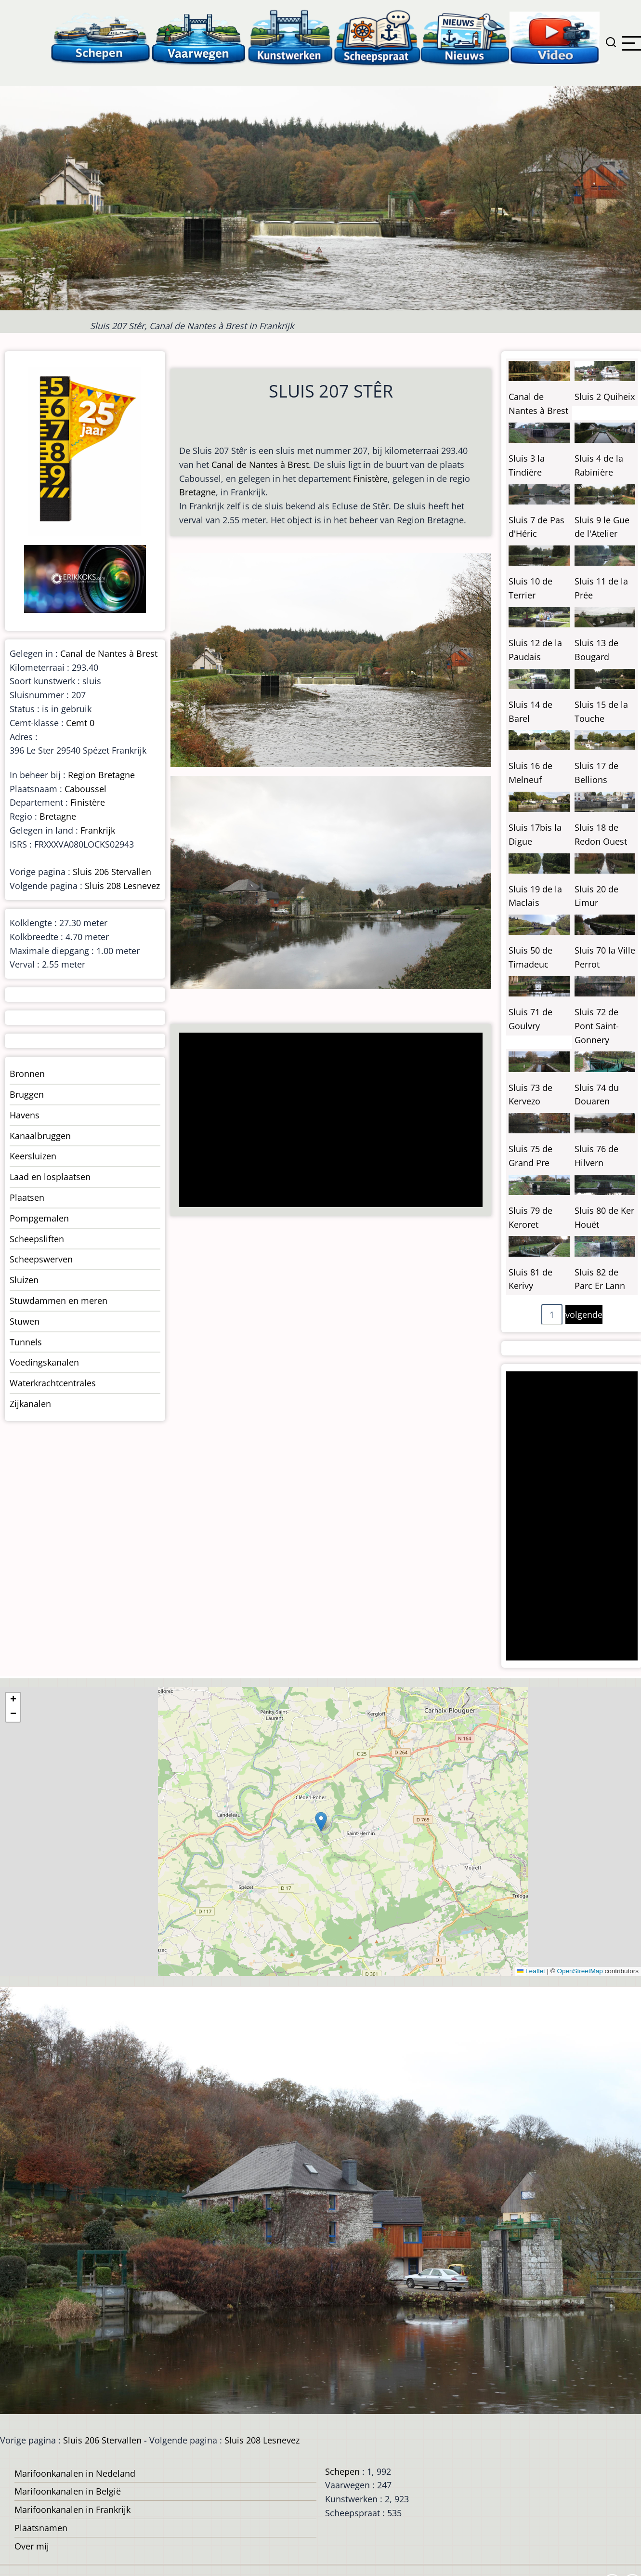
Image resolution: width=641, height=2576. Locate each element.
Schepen (342, 2471)
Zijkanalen (30, 1403)
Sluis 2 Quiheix (605, 396)
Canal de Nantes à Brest (260, 464)
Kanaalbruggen (40, 1136)
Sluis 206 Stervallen (112, 871)
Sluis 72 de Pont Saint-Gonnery (597, 1026)
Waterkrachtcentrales (53, 1383)
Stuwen (24, 1321)
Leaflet (531, 1971)
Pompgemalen (39, 1218)
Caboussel (85, 789)
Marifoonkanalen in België (67, 2491)
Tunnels (26, 1342)
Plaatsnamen (40, 2528)
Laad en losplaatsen (50, 1176)
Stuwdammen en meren (58, 1300)
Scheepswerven (41, 1259)
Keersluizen (33, 1156)
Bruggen (27, 1094)
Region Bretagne (101, 775)
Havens (24, 1115)
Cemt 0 (80, 723)
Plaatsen (27, 1197)
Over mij (31, 2546)
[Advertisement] (327, 1121)
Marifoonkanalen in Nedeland (74, 2473)
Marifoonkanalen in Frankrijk (72, 2509)
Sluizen (24, 1280)
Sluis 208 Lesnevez (122, 885)
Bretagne (197, 492)
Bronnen (27, 1073)
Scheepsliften (37, 1239)
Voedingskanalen (44, 1362)
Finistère (370, 478)
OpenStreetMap (579, 1971)
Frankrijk (97, 830)
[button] (321, 1822)
